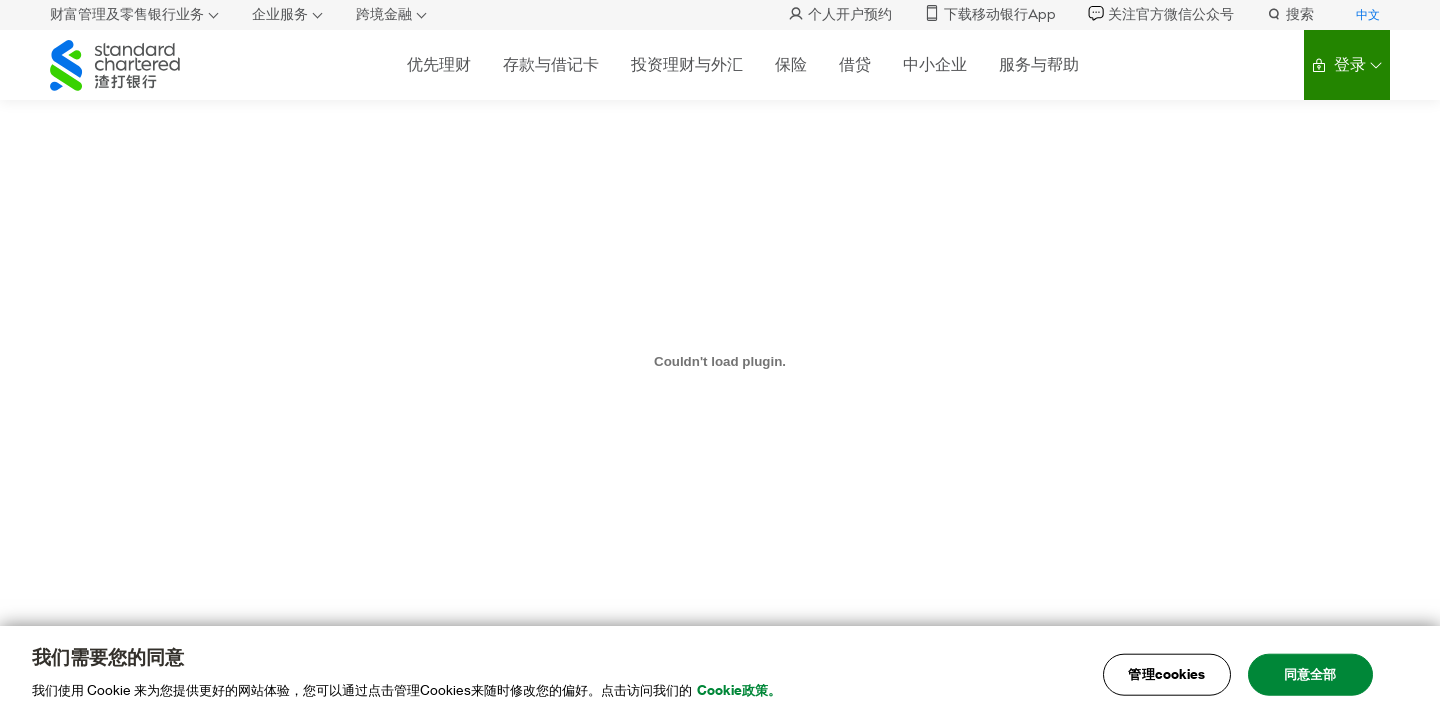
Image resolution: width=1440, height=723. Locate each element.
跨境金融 (384, 14)
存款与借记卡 (551, 64)
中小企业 (935, 64)
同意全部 (1310, 682)
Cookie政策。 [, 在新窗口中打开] (739, 698)
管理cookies (1166, 682)
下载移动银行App (990, 14)
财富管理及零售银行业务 (127, 14)
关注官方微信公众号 (1161, 14)
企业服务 (280, 14)
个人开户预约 (840, 14)
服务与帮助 (1039, 64)
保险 (791, 64)
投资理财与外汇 (687, 64)
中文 (1368, 15)
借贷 (855, 64)
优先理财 (439, 64)
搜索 (1290, 14)
